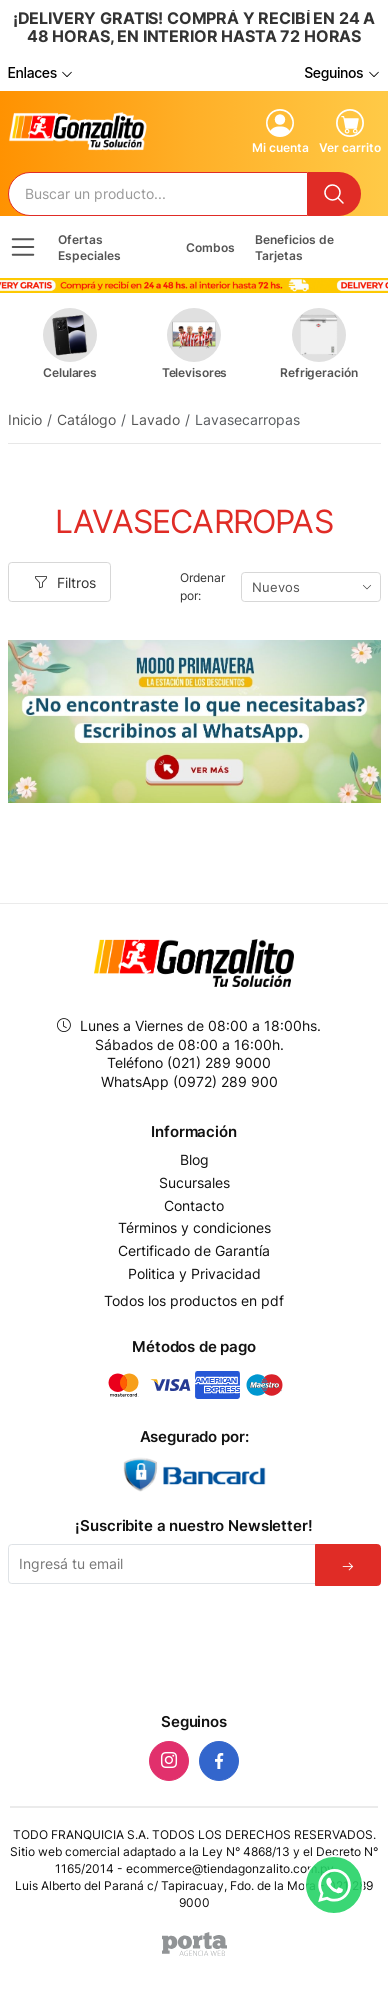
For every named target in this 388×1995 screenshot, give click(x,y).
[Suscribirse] (348, 1565)
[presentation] (194, 1645)
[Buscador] (158, 194)
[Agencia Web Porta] (194, 1944)
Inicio (25, 419)
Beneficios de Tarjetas (294, 247)
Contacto (194, 1206)
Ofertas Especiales (89, 247)
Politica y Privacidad (194, 1274)
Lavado (155, 419)
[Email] (162, 1564)
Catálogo (86, 419)
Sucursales (194, 1183)
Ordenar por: (202, 586)
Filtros (65, 582)
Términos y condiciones (194, 1228)
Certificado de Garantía (194, 1251)
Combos (210, 247)
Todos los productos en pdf (194, 1300)
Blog (194, 1160)
